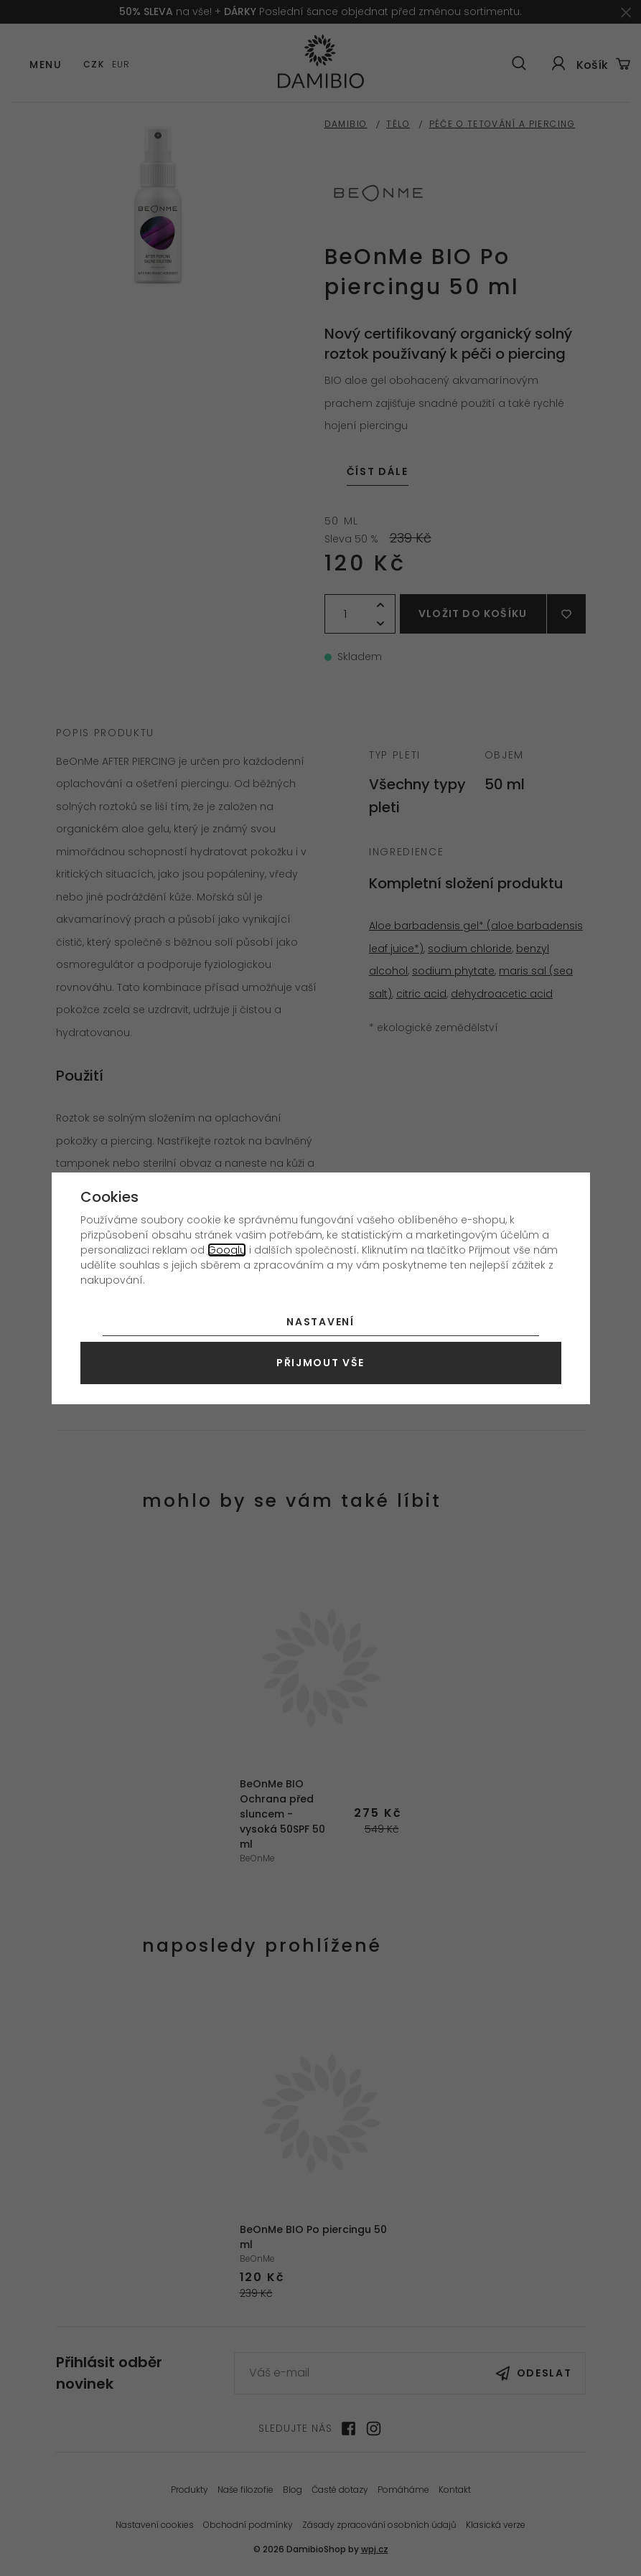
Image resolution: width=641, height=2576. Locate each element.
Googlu (226, 1250)
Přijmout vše (320, 1362)
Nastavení (320, 1322)
